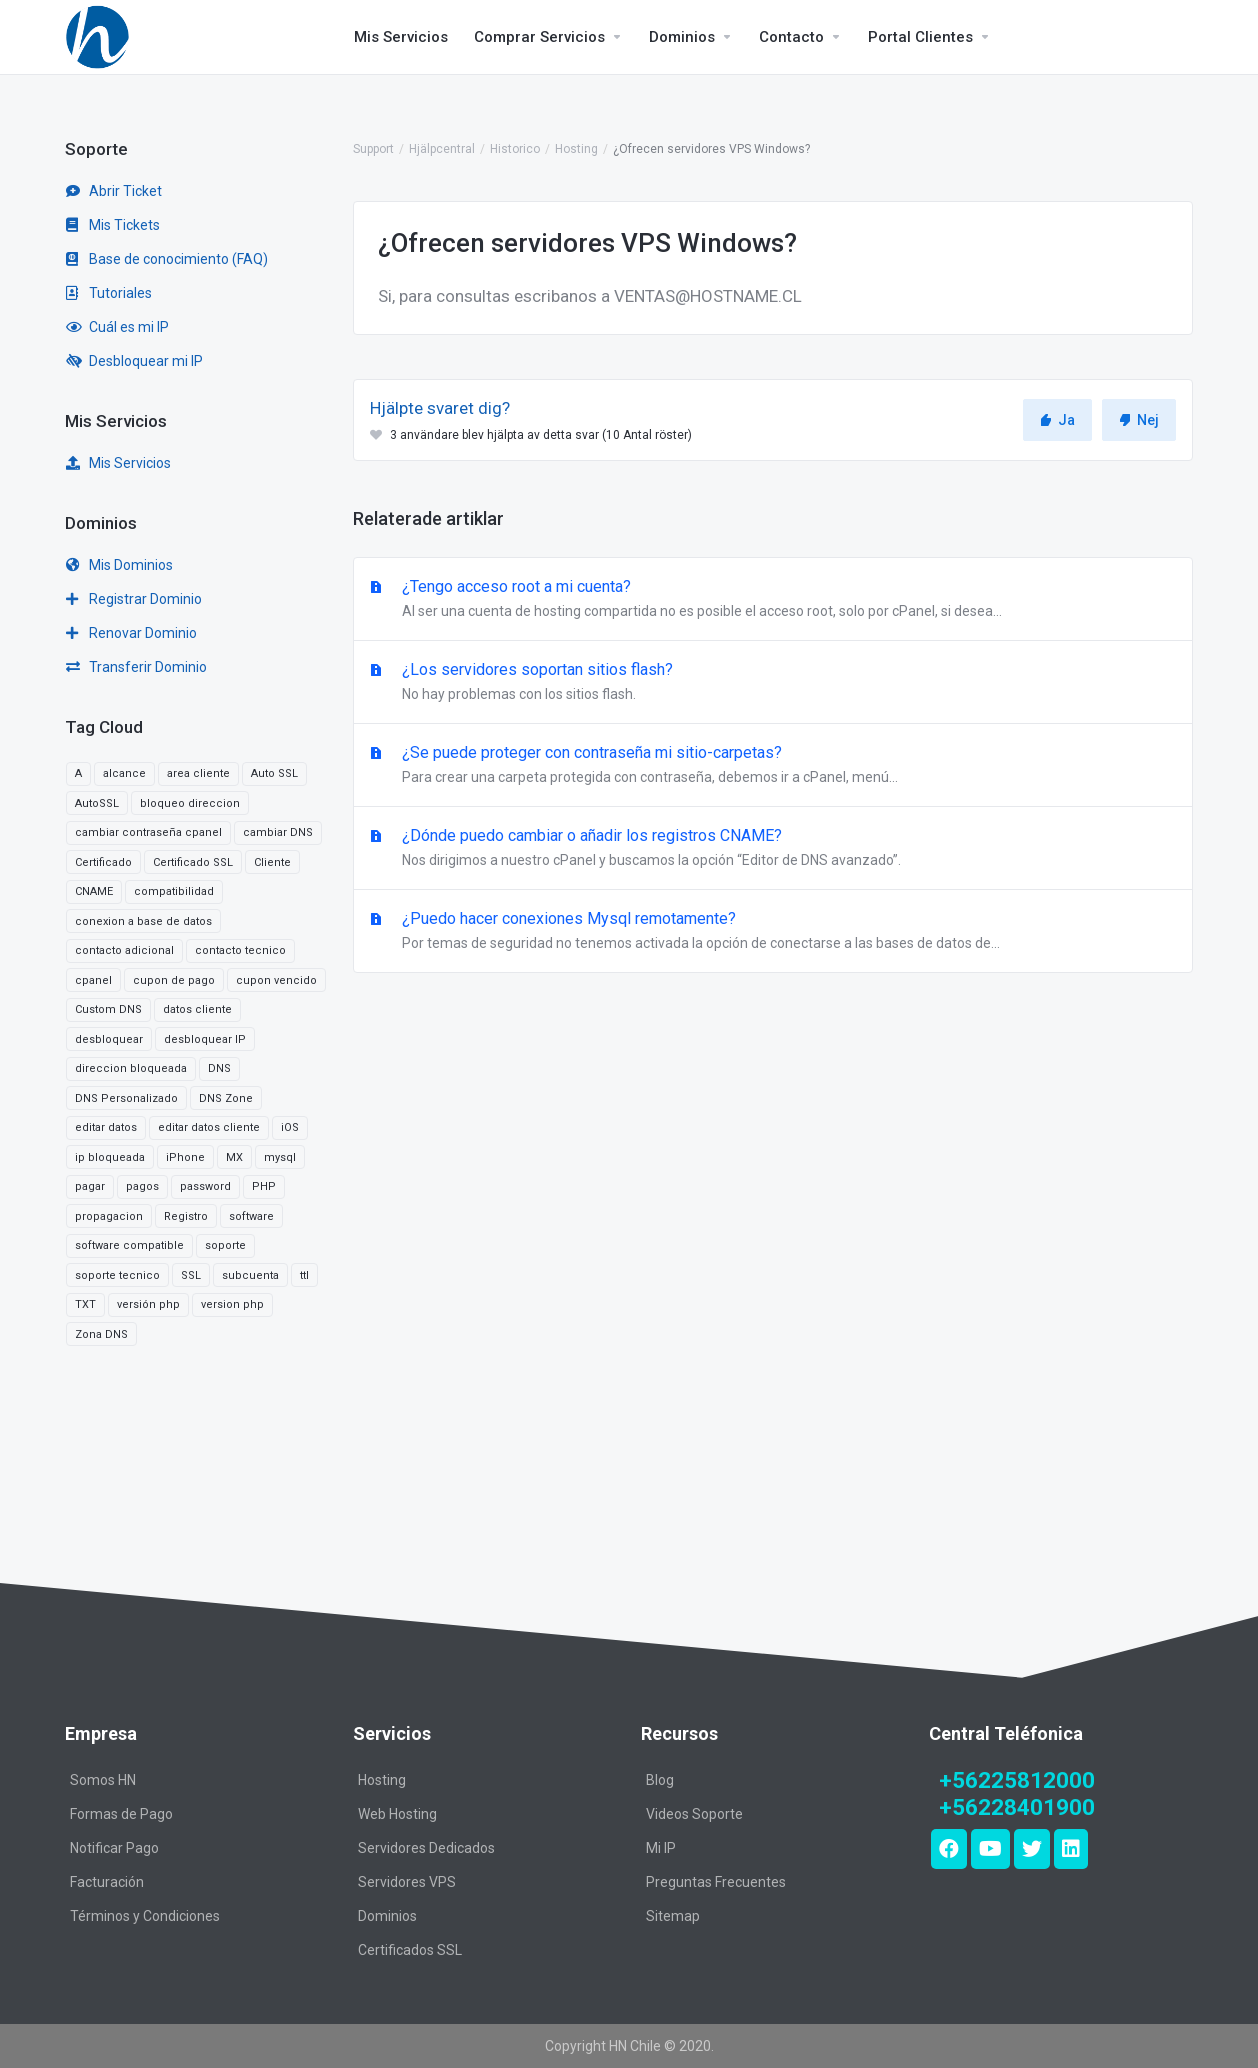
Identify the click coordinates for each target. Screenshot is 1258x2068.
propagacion (109, 1216)
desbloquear (109, 1039)
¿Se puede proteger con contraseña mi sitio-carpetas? (773, 766)
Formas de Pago (121, 1814)
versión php (148, 1304)
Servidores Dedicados (426, 1848)
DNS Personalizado (126, 1098)
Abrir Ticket (114, 191)
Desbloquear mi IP (134, 361)
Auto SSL (274, 773)
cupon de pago (174, 980)
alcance (124, 773)
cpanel (93, 980)
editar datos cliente (209, 1127)
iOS (290, 1127)
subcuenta (250, 1275)
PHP (264, 1186)
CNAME (94, 891)
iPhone (185, 1157)
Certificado (103, 862)
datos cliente (197, 1009)
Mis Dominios (119, 565)
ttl (304, 1275)
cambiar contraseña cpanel (148, 832)
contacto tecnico (240, 950)
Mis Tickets (113, 225)
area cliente (198, 773)
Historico (515, 149)
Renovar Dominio (131, 633)
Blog (660, 1780)
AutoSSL (97, 803)
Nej (1139, 420)
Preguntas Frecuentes (716, 1882)
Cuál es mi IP (117, 327)
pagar (90, 1186)
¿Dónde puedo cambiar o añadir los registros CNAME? (773, 849)
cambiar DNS (278, 832)
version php (232, 1304)
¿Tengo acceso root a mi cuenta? (773, 600)
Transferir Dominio (136, 667)
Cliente (272, 862)
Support (373, 149)
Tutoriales (109, 293)
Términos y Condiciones (145, 1916)
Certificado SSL (193, 862)
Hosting (576, 149)
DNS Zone (226, 1098)
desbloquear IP (205, 1039)
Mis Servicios (118, 463)
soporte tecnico (117, 1275)
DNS (219, 1068)
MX (234, 1157)
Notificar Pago (114, 1848)
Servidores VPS (407, 1882)
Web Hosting (397, 1814)
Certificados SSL (410, 1950)
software (251, 1216)
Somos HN (103, 1780)
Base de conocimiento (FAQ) (167, 259)
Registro (186, 1216)
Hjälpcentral (442, 149)
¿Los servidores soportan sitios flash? (773, 683)
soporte (225, 1245)
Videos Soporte (694, 1814)
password (205, 1186)
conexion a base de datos (143, 921)
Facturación (107, 1882)
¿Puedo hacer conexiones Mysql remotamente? (773, 932)
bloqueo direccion (190, 803)
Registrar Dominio (134, 599)
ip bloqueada (110, 1157)
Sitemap (673, 1916)
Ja (1057, 420)
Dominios (387, 1916)
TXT (85, 1304)
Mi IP (661, 1848)
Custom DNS (108, 1009)
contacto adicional (124, 950)
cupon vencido (276, 980)
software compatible (129, 1245)
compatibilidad (174, 891)
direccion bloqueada (131, 1068)
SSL (191, 1275)
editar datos (106, 1127)
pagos (142, 1186)
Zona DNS (101, 1334)
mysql (280, 1157)
